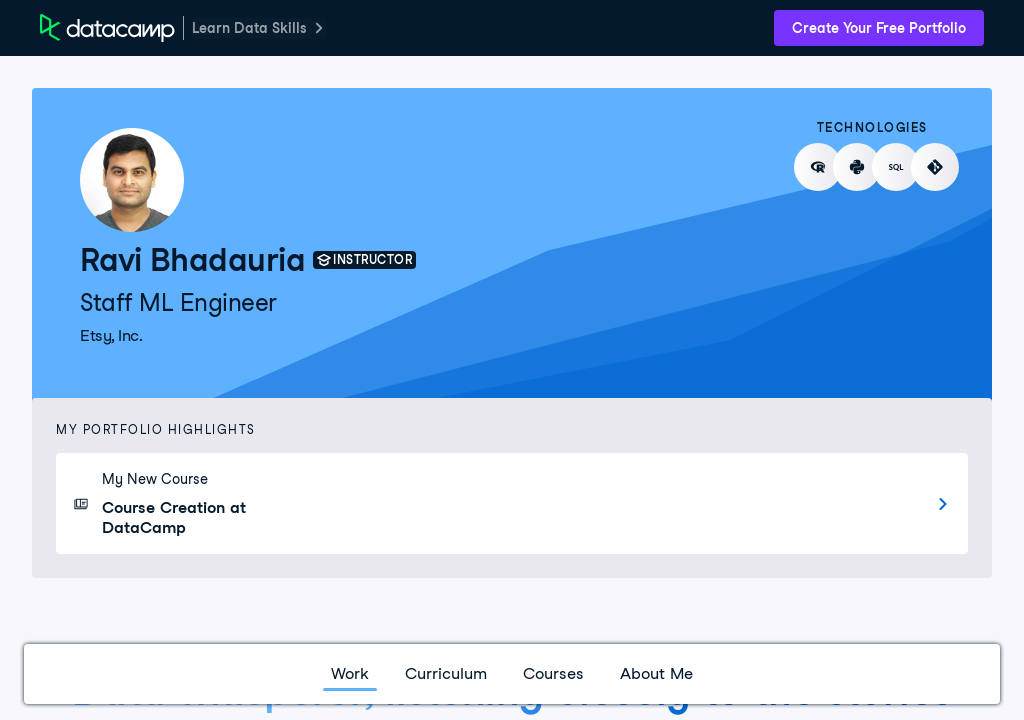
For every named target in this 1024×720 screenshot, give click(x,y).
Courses (553, 673)
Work (350, 673)
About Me (656, 673)
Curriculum (446, 673)
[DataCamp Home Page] (107, 28)
